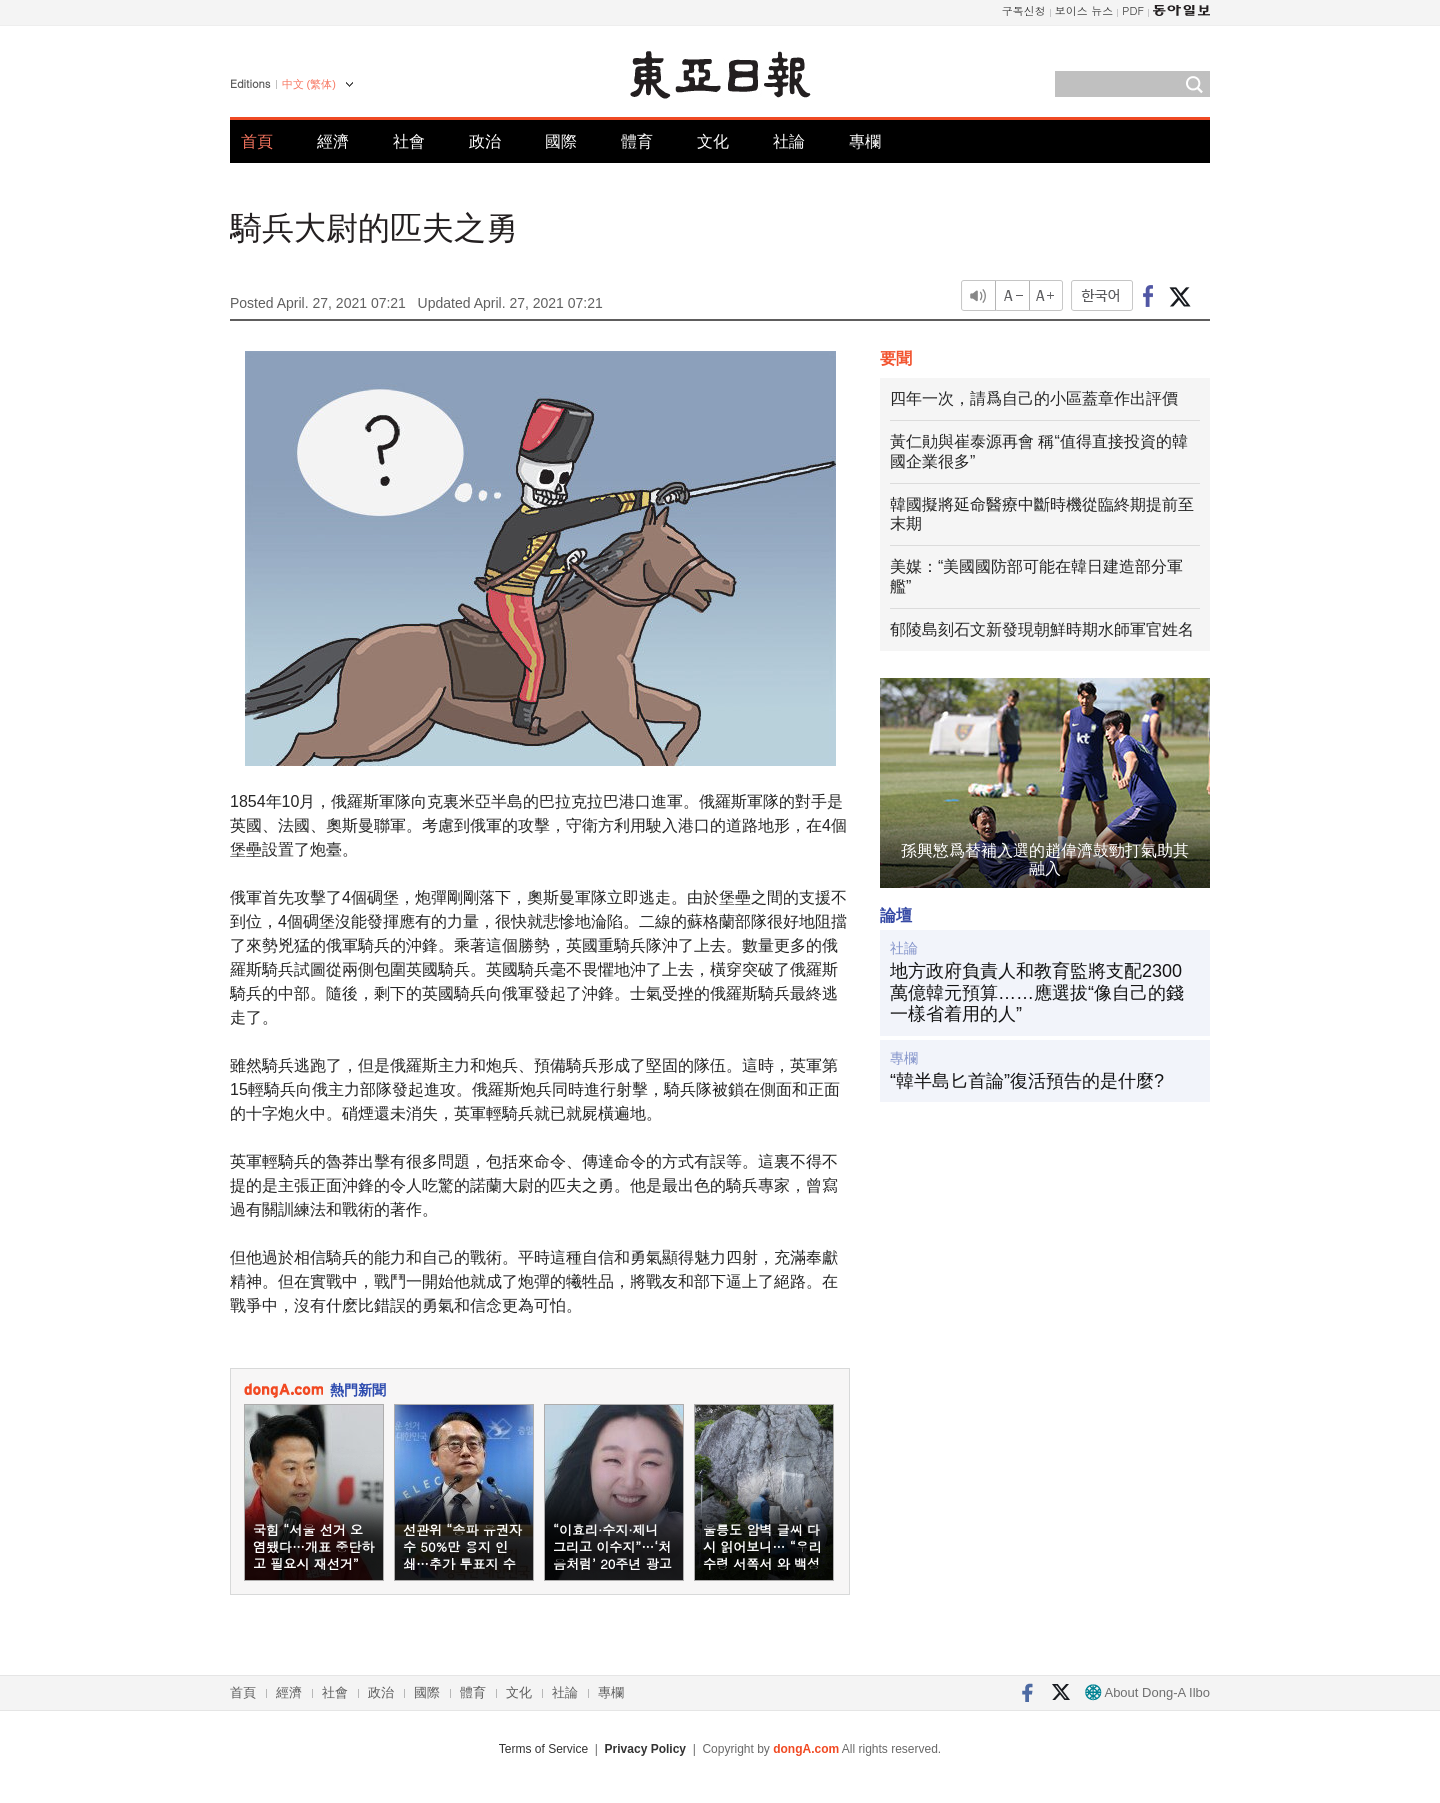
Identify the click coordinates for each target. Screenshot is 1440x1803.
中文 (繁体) (309, 84)
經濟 (333, 141)
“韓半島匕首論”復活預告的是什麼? (1027, 1081)
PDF (1133, 10)
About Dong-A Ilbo (1147, 1692)
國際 (561, 141)
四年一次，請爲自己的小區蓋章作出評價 (1034, 398)
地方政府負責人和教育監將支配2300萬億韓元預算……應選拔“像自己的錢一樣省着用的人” (1037, 992)
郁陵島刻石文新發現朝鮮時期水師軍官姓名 (1042, 629)
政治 (485, 141)
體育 (637, 141)
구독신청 (1024, 10)
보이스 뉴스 (1084, 10)
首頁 (257, 141)
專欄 (865, 141)
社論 (789, 141)
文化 (713, 141)
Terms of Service (543, 1749)
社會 (409, 141)
